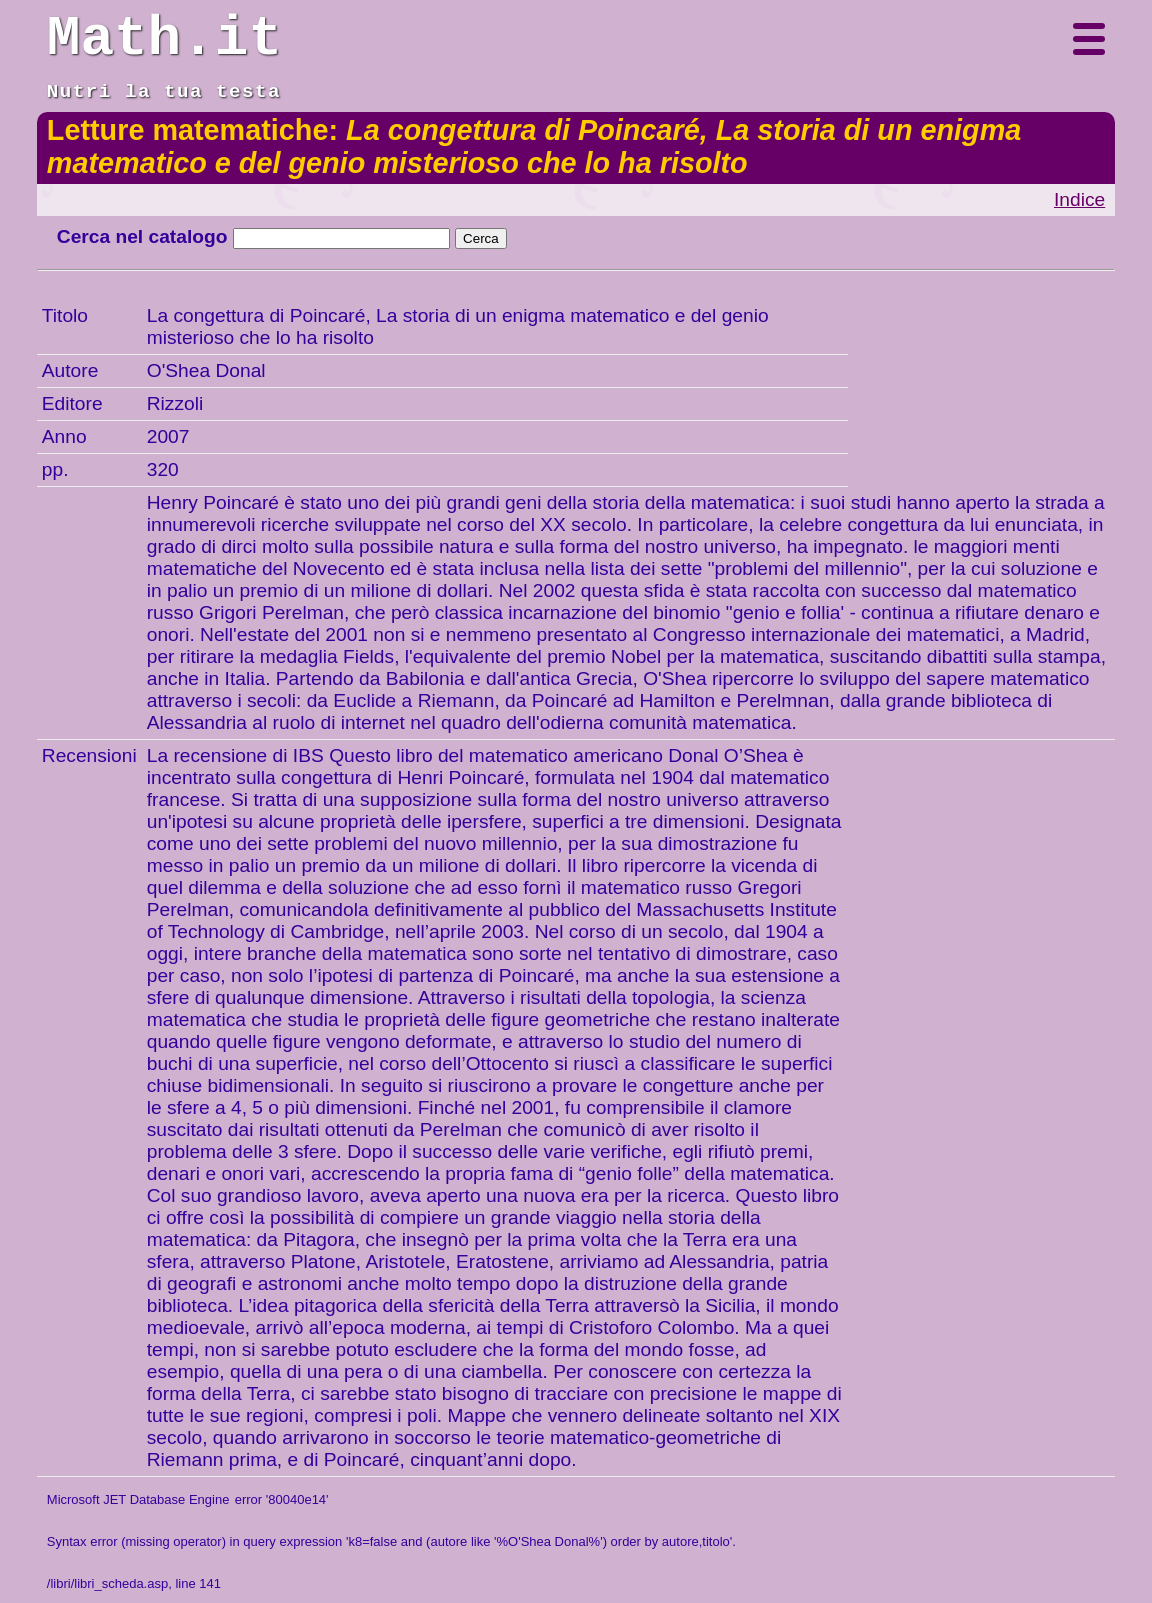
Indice (1079, 199)
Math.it (164, 39)
